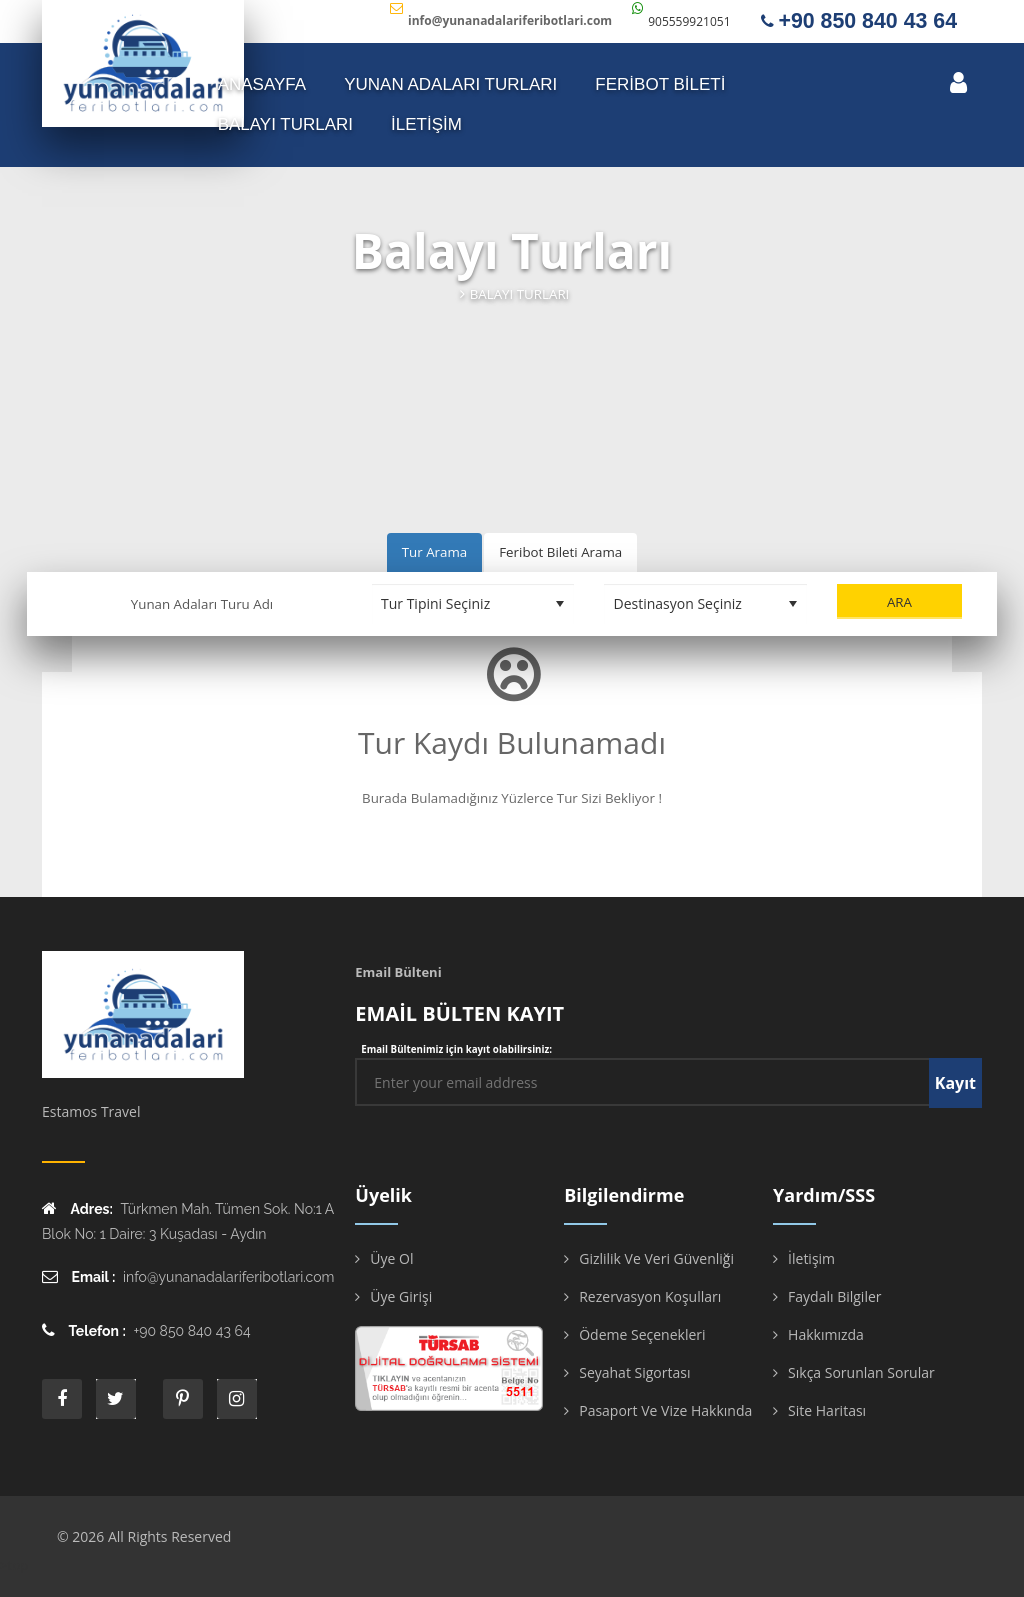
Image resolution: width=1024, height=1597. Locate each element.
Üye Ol (391, 1258)
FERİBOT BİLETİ (660, 84)
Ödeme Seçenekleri (642, 1334)
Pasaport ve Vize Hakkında (665, 1410)
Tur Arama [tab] (434, 552)
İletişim (811, 1258)
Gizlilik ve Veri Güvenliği (656, 1258)
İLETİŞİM (426, 124)
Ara (899, 602)
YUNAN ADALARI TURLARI (450, 84)
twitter (116, 1399)
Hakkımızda (826, 1334)
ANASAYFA (262, 84)
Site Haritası (827, 1410)
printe (183, 1399)
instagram (237, 1399)
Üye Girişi (401, 1296)
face (62, 1399)
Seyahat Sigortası (634, 1372)
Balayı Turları (285, 124)
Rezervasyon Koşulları (650, 1296)
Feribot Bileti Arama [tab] (560, 552)
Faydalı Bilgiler (834, 1296)
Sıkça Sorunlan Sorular (861, 1372)
